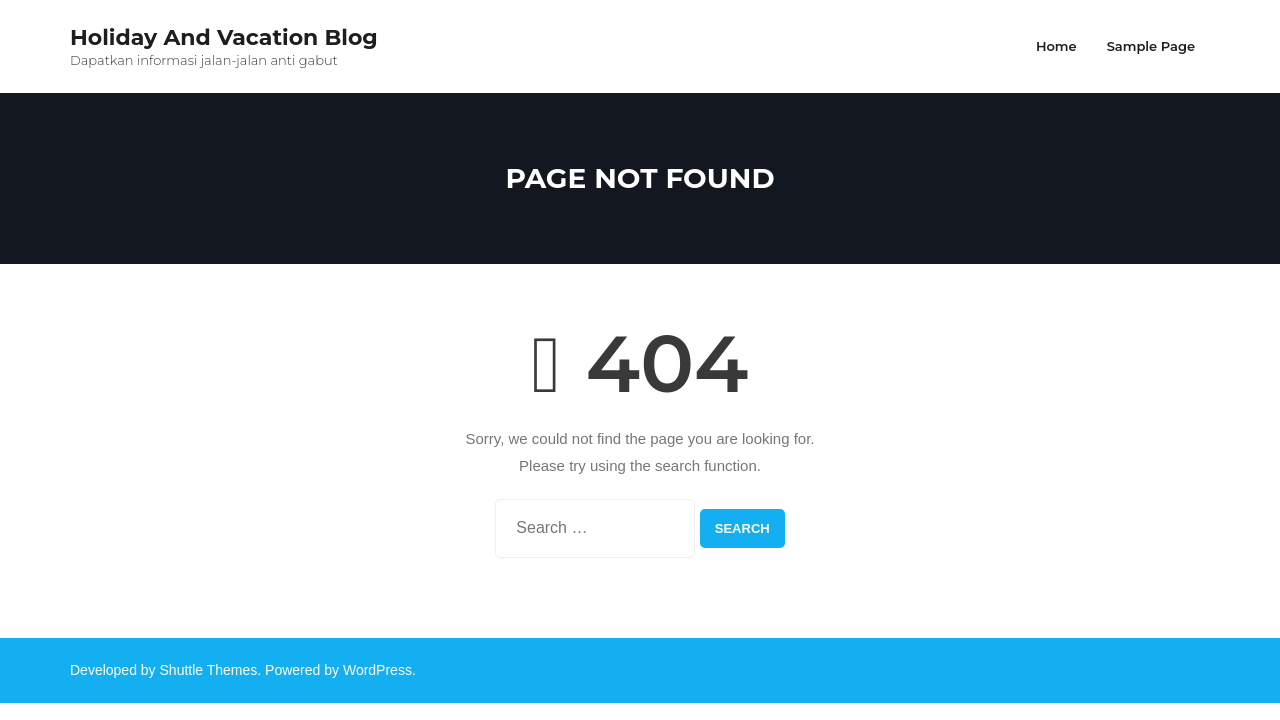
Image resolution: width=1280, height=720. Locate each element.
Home (1056, 46)
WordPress (377, 670)
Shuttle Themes (209, 670)
